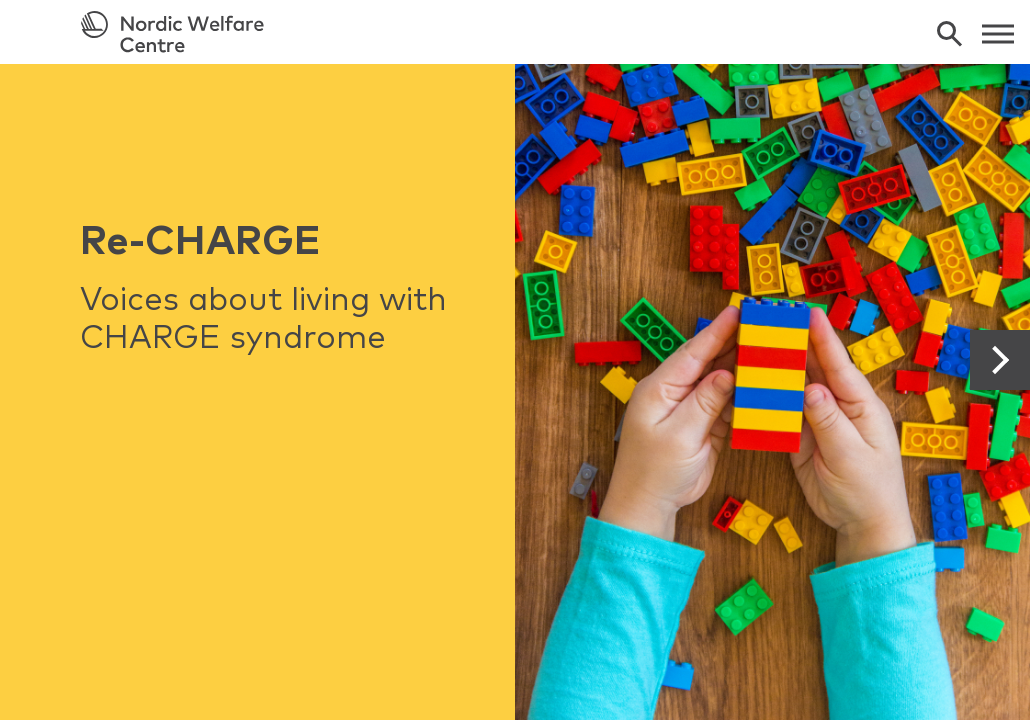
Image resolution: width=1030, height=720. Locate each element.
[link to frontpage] (515, 32)
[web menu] (998, 32)
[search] (949, 33)
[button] (1000, 360)
